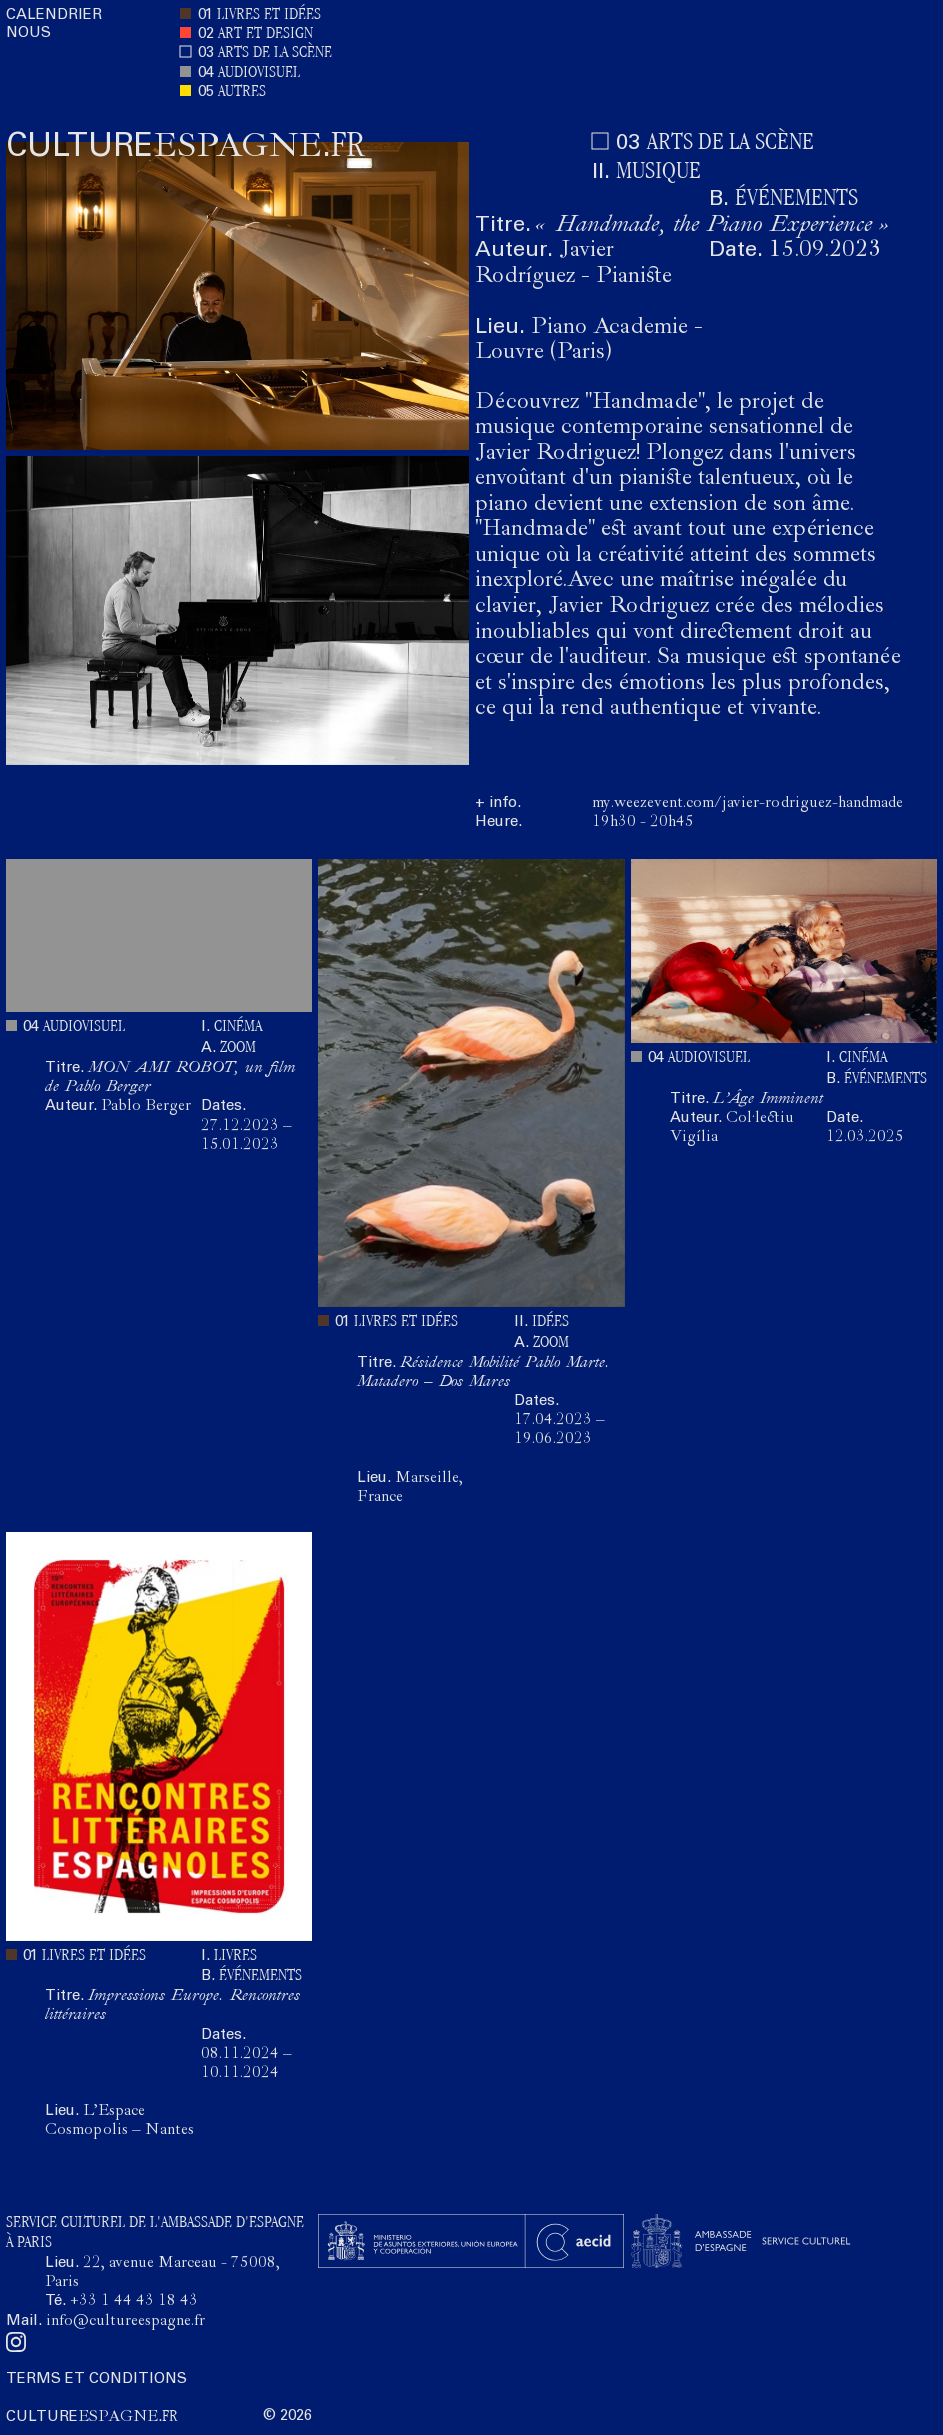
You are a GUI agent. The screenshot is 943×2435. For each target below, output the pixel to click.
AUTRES (242, 92)
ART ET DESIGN (265, 34)
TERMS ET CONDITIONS (96, 2379)
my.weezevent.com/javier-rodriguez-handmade (747, 804)
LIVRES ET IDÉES (269, 15)
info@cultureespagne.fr (125, 2322)
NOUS (28, 33)
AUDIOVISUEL (259, 73)
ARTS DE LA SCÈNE (275, 53)
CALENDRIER (54, 15)
